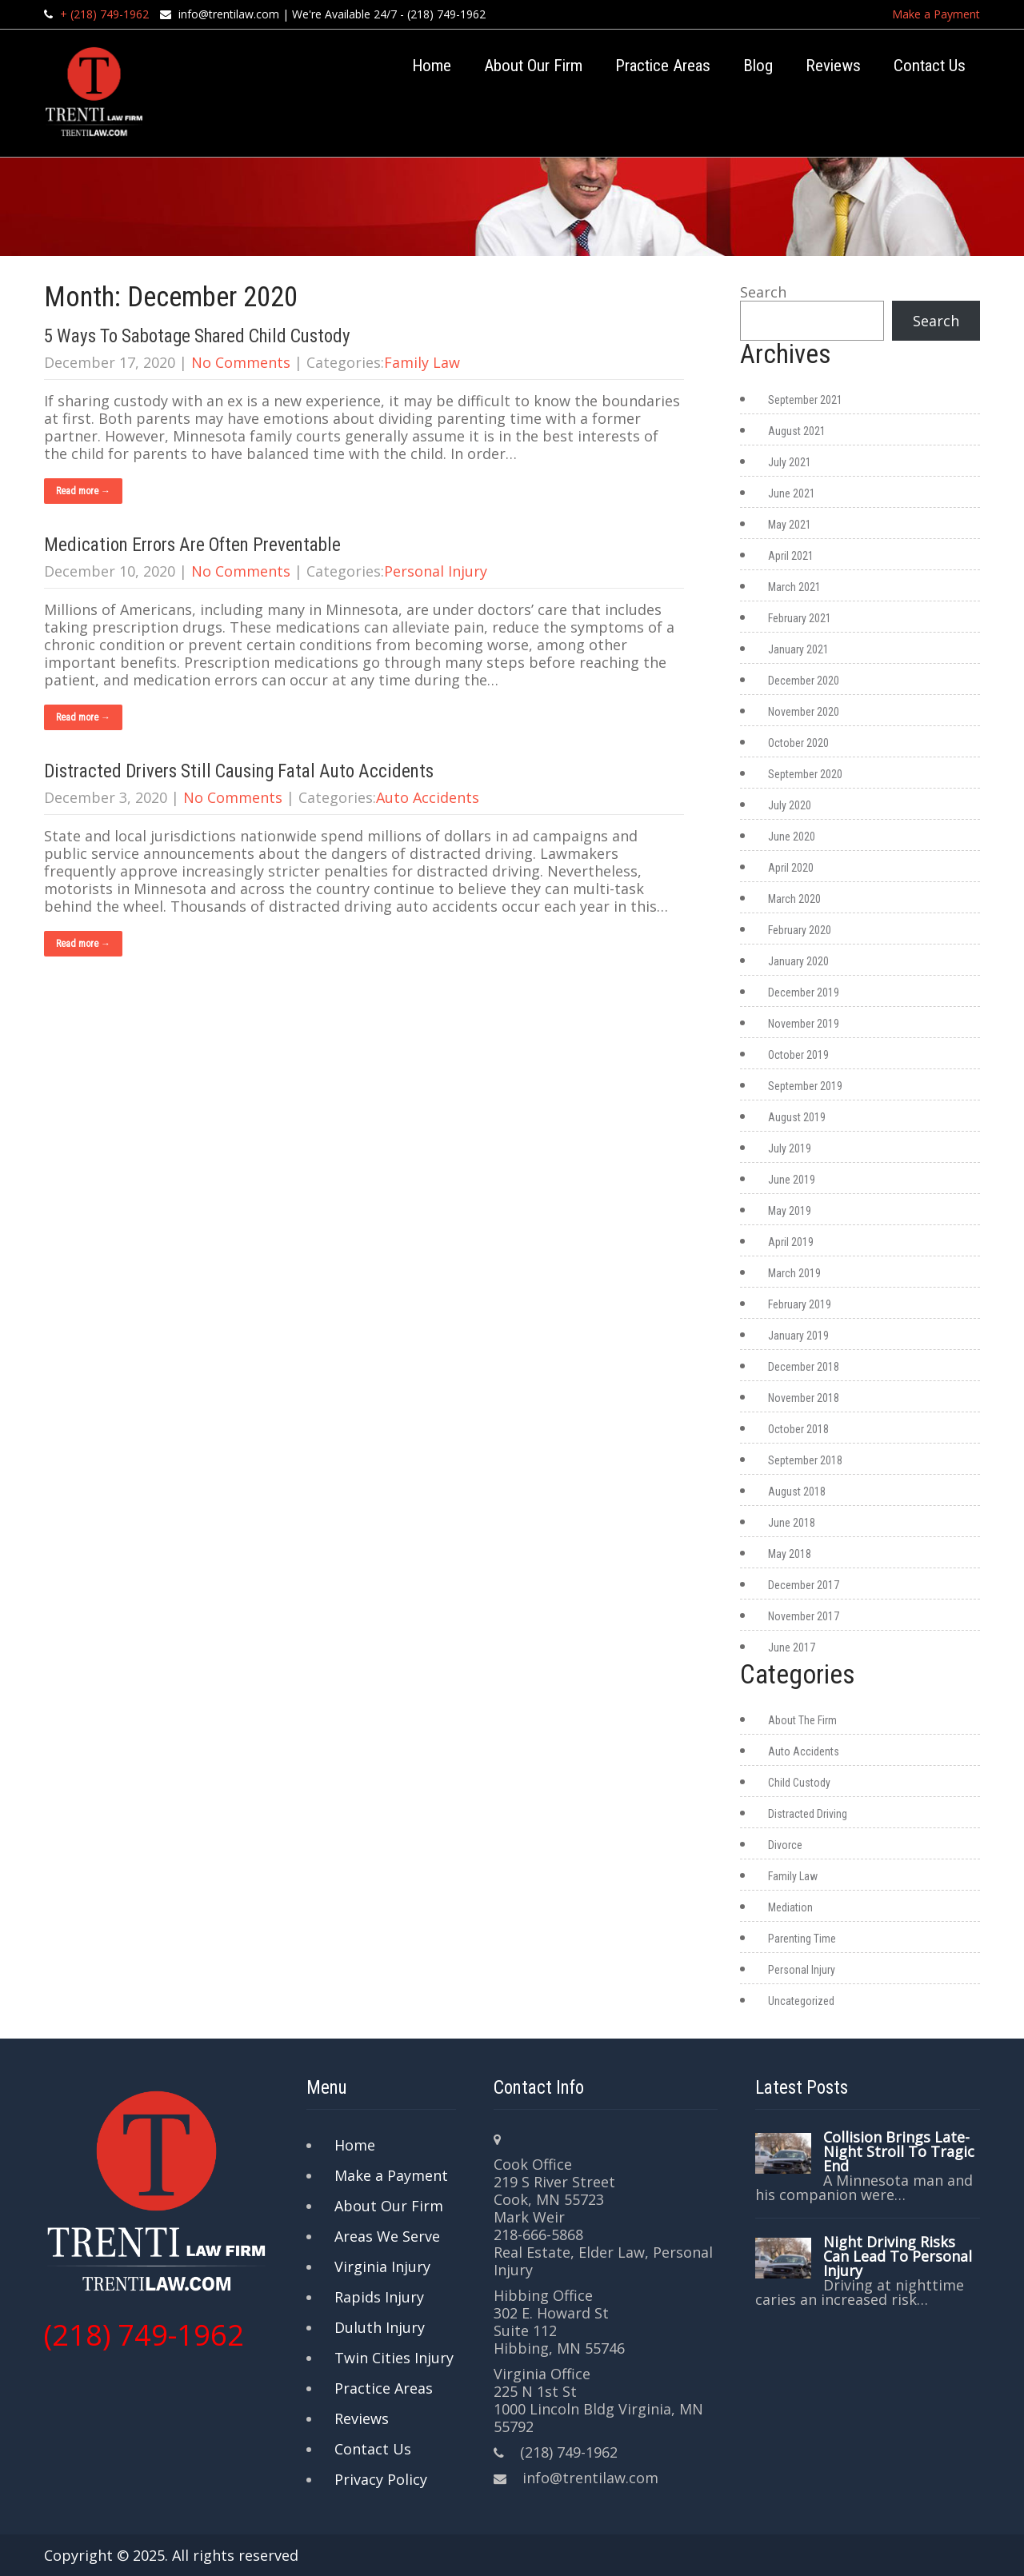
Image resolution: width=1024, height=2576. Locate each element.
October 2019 (798, 1054)
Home (431, 65)
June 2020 (791, 836)
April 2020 (791, 867)
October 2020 (798, 743)
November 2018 (803, 1398)
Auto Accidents (427, 797)
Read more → (83, 491)
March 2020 (794, 899)
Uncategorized (801, 2001)
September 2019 (805, 1086)
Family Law (422, 362)
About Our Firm (533, 65)
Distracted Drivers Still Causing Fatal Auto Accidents (239, 771)
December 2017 (803, 1585)
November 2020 (803, 711)
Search (763, 292)
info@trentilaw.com (228, 14)
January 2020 (798, 961)
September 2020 (805, 774)
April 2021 (791, 555)
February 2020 (799, 930)
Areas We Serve (387, 2236)
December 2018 (803, 1366)
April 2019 (791, 1242)
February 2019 (799, 1304)
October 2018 (798, 1429)
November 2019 (803, 1023)
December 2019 (803, 992)
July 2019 (789, 1148)
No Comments (240, 362)
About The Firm (802, 1720)
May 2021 (789, 524)
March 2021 (794, 587)
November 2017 (803, 1616)
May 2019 (789, 1210)
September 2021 (805, 399)
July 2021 (789, 462)
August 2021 (797, 431)
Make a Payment (936, 14)
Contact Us (930, 65)
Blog (758, 65)
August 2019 (797, 1117)
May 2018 (789, 1554)
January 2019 (798, 1335)
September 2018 (805, 1460)
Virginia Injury (382, 2266)
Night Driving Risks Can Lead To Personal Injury (897, 2256)
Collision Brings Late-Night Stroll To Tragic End (898, 2151)
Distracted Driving (807, 1813)
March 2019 (794, 1273)
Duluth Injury (379, 2327)
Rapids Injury (379, 2296)
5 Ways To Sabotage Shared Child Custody (197, 336)
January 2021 (798, 649)
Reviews (833, 65)
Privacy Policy (380, 2479)
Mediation (790, 1907)
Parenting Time (802, 1938)
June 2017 (791, 1647)
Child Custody (799, 1782)
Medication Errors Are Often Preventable (192, 545)
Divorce (785, 1845)
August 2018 (797, 1491)
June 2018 (791, 1522)
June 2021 (791, 493)
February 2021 (799, 618)
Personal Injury (435, 571)
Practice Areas (662, 65)
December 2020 (803, 680)
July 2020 (789, 805)
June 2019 (791, 1179)
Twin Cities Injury (394, 2357)
